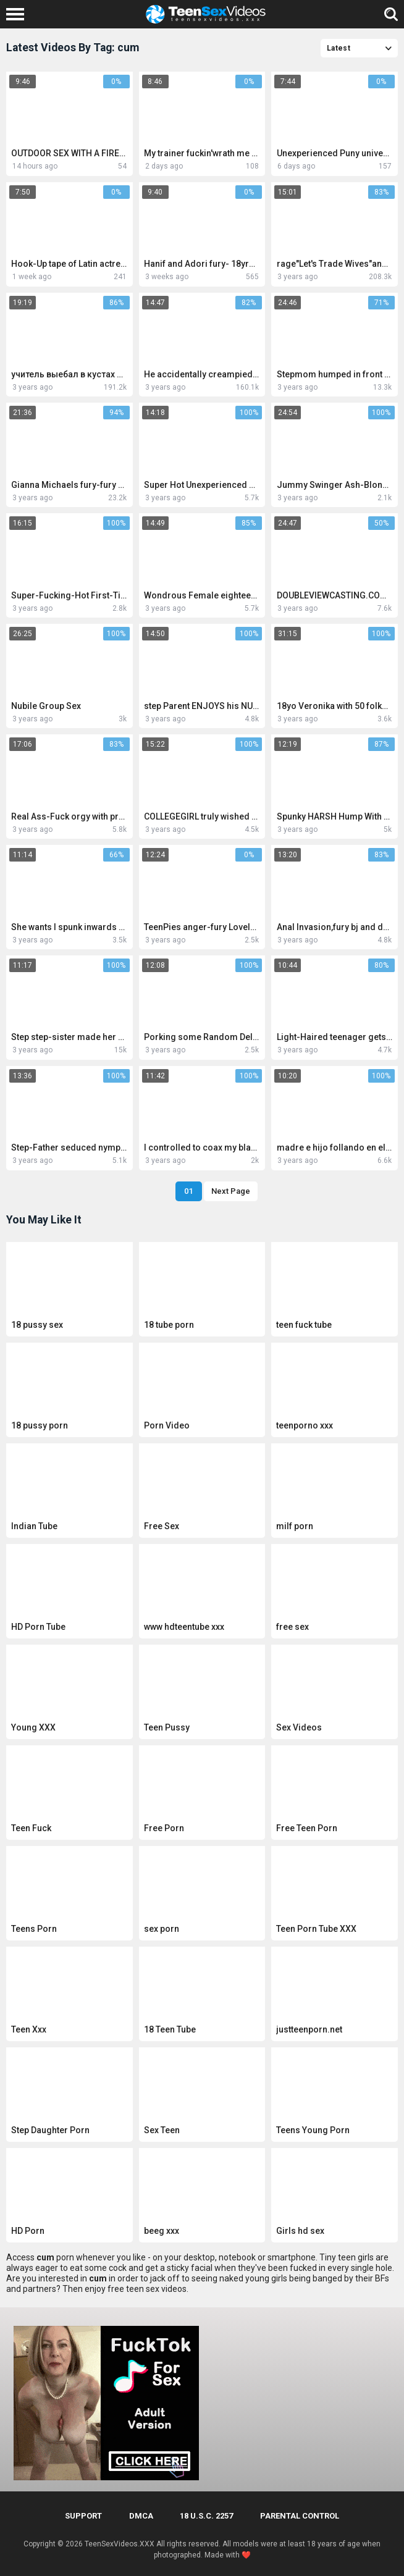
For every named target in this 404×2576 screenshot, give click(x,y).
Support (83, 2515)
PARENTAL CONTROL (299, 2515)
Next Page (230, 1191)
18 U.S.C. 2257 (206, 2515)
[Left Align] (18, 14)
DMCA (141, 2515)
